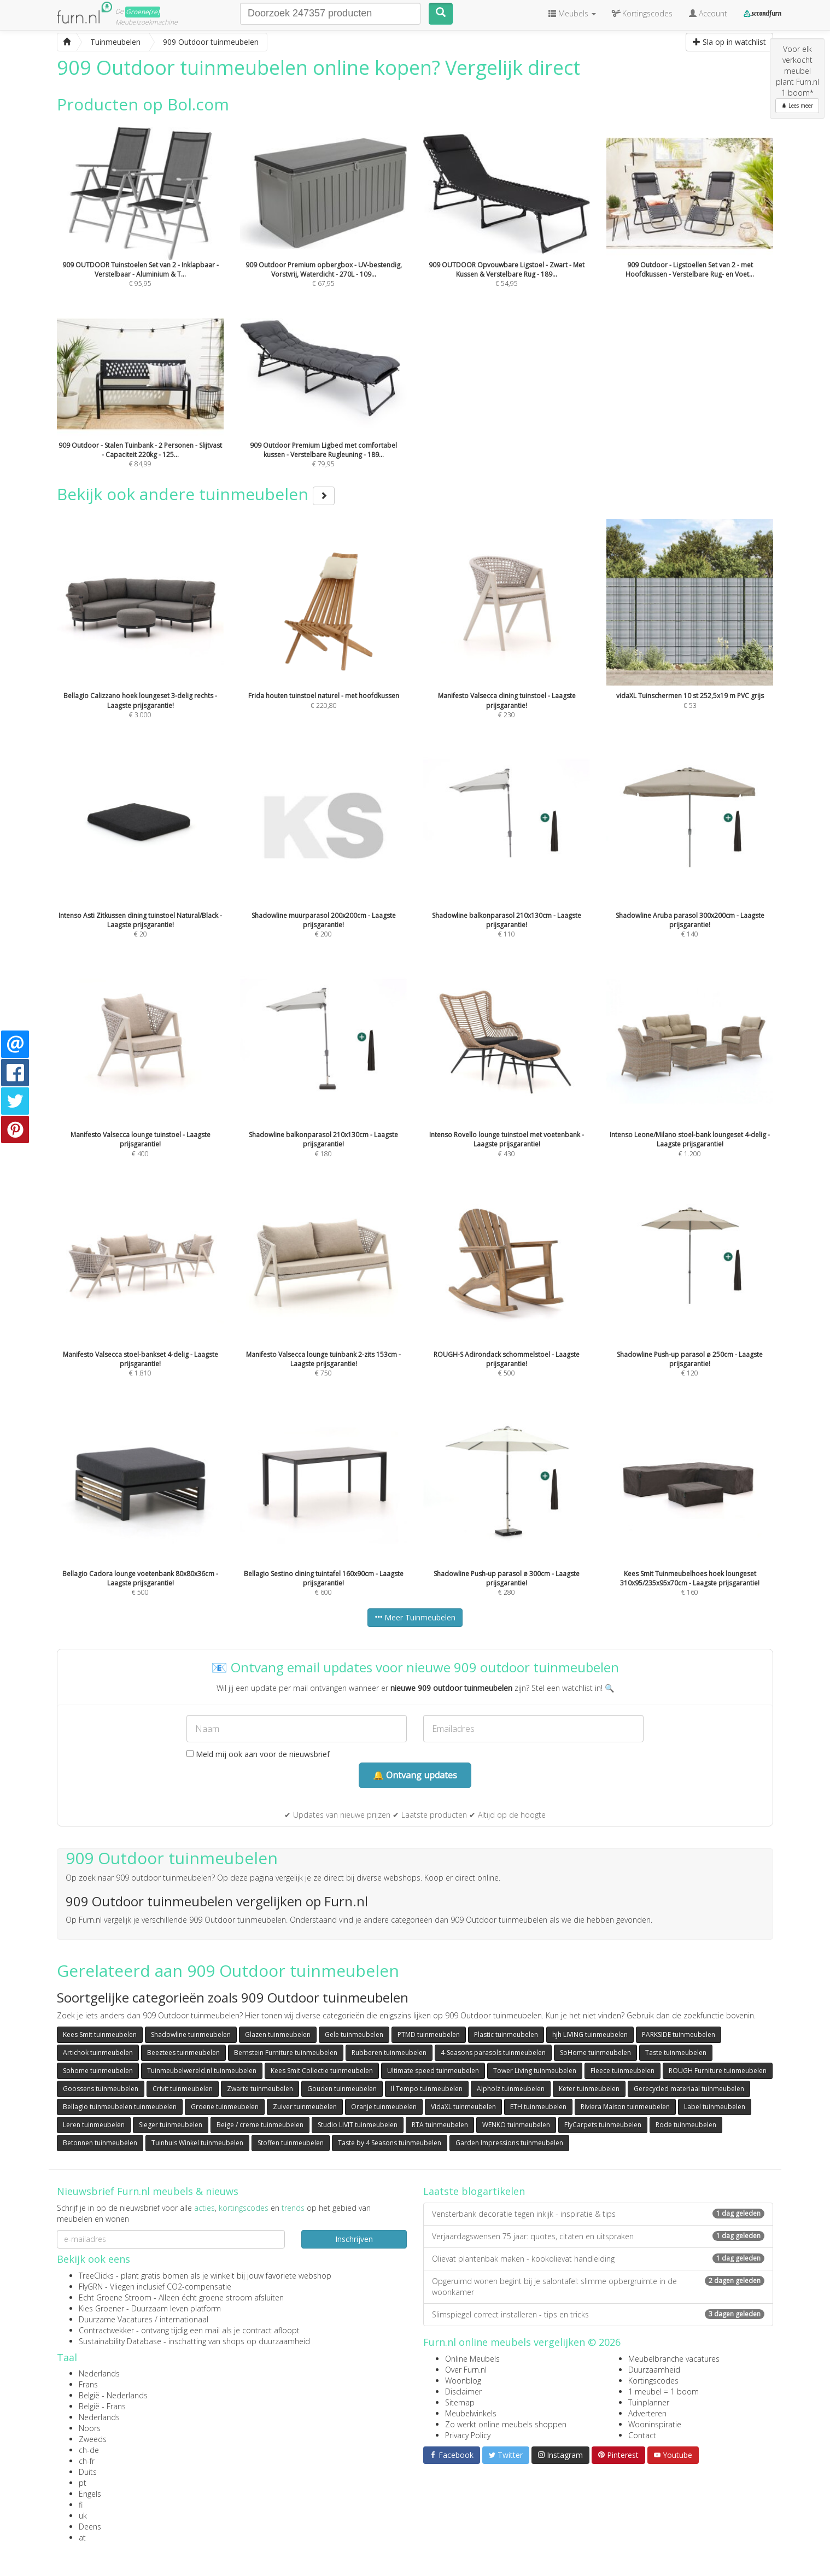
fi (81, 2504)
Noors (90, 2428)
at (82, 2537)
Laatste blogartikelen (474, 2191)
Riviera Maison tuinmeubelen (625, 2106)
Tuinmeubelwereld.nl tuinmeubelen (201, 2070)
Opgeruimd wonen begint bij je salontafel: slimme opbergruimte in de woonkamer (598, 2286)
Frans (88, 2384)
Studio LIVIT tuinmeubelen (358, 2124)
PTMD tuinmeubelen (429, 2034)
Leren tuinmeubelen (94, 2124)
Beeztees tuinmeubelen (183, 2052)
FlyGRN (91, 2286)
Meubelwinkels (470, 2413)
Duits (88, 2472)
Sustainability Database (120, 2341)
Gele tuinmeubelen (354, 2034)
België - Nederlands (113, 2395)
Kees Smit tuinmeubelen (100, 2034)
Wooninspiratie (654, 2424)
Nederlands (99, 2373)
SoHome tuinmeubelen (595, 2052)
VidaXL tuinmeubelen (463, 2106)
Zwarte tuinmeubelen (260, 2088)
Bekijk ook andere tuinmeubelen (196, 494)
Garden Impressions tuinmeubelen (509, 2142)
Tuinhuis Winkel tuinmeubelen (197, 2142)
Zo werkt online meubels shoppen (505, 2424)
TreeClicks (96, 2275)
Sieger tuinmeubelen (170, 2124)
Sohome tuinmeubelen (98, 2070)
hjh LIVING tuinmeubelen (590, 2034)
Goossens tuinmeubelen (100, 2088)
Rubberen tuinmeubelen (389, 2052)
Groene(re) (143, 11)
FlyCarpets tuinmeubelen (602, 2124)
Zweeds (93, 2439)
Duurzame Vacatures (116, 2319)
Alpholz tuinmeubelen (511, 2088)
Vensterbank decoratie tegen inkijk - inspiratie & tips (598, 2214)
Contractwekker (106, 2330)
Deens (90, 2526)
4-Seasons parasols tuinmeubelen (493, 2052)
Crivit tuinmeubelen (183, 2088)
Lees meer (797, 105)
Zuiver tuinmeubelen (305, 2106)
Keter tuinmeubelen (589, 2088)
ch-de (89, 2450)
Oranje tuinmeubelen (384, 2106)
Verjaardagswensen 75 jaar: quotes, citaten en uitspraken (598, 2236)
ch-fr (87, 2461)
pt (82, 2483)
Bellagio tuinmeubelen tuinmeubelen (120, 2106)
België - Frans (102, 2406)
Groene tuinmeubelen (225, 2106)
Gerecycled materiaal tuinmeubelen (689, 2088)
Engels (90, 2494)
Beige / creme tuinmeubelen (260, 2124)
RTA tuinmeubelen (440, 2124)
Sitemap (460, 2402)
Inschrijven (354, 2239)
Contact (642, 2435)
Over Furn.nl (466, 2369)
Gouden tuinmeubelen (342, 2088)
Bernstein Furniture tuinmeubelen (285, 2052)
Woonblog (463, 2380)
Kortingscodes (653, 2380)
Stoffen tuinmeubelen (291, 2142)
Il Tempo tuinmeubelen (427, 2088)
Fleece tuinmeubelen (622, 2070)
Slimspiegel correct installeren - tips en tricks (598, 2314)
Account (708, 13)
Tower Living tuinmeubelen (534, 2070)
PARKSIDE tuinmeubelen (678, 2034)
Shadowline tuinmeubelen (191, 2034)
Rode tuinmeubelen (686, 2124)
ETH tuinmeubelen (538, 2106)
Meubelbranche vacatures (674, 2358)
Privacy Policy (467, 2435)
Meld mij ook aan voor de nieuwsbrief (258, 1754)
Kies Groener (101, 2308)
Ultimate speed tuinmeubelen (433, 2070)
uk (83, 2515)
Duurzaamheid (654, 2369)
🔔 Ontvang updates (415, 1775)
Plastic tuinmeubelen (506, 2034)
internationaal (184, 2319)
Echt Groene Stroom (115, 2297)
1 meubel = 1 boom (663, 2391)
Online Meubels (472, 2358)
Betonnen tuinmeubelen (100, 2142)
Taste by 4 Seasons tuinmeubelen (389, 2142)
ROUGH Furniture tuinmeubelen (718, 2070)
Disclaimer (463, 2391)
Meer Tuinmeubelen (415, 1617)
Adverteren (647, 2413)
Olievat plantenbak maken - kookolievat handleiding (598, 2258)
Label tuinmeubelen (714, 2106)
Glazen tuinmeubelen (278, 2034)
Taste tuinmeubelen (675, 2052)
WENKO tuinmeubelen (516, 2124)
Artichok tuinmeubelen (98, 2052)
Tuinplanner (648, 2402)
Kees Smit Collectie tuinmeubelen (322, 2070)
